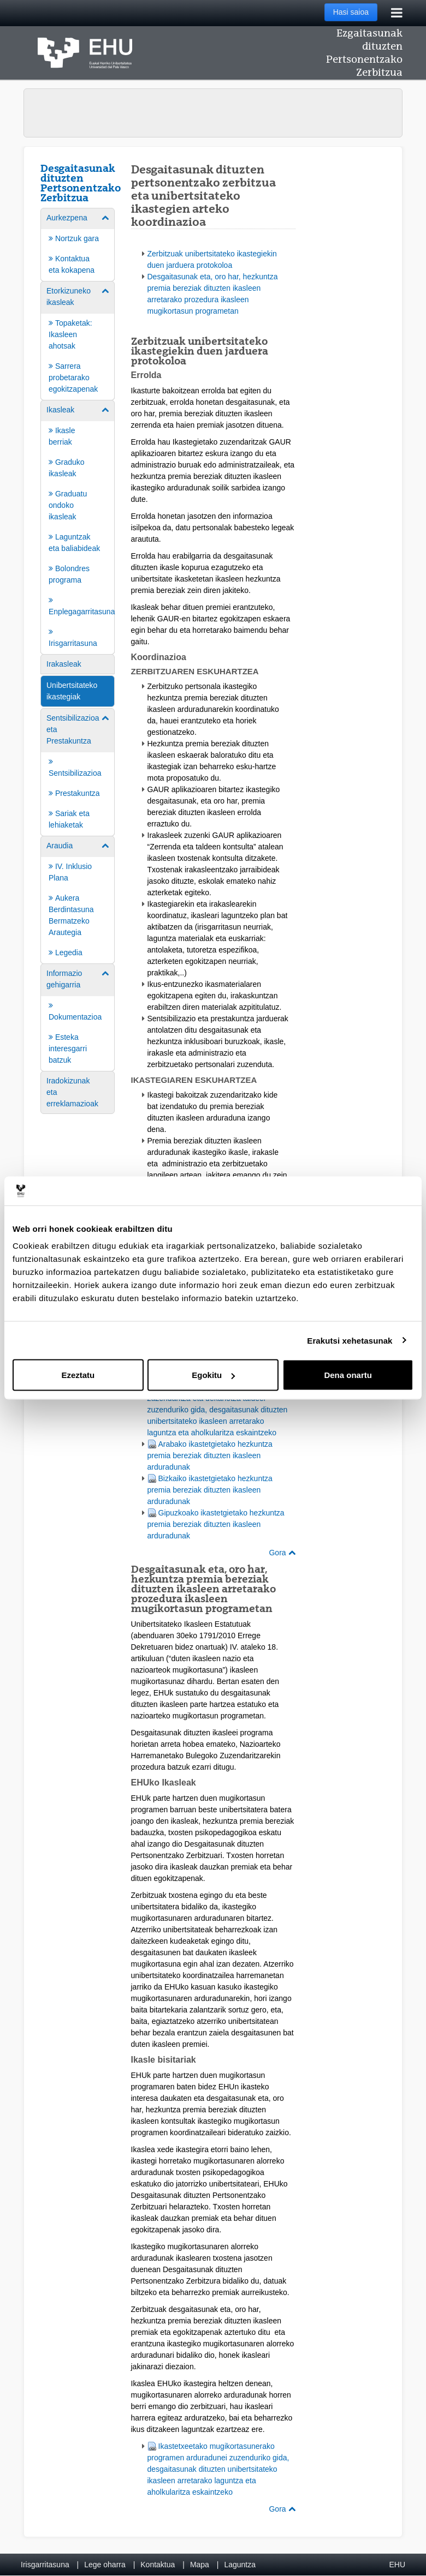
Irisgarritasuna (45, 2564)
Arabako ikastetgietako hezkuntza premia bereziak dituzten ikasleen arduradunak (210, 1455)
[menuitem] (77, 244)
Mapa (199, 2564)
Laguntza (240, 2564)
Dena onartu (348, 1375)
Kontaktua (157, 2564)
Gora (282, 1552)
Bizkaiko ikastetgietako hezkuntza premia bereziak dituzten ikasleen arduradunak (210, 1490)
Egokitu (213, 1375)
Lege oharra (105, 2564)
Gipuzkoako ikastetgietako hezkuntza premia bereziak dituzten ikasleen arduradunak (216, 1524)
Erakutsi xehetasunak (349, 1340)
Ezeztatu (77, 1375)
